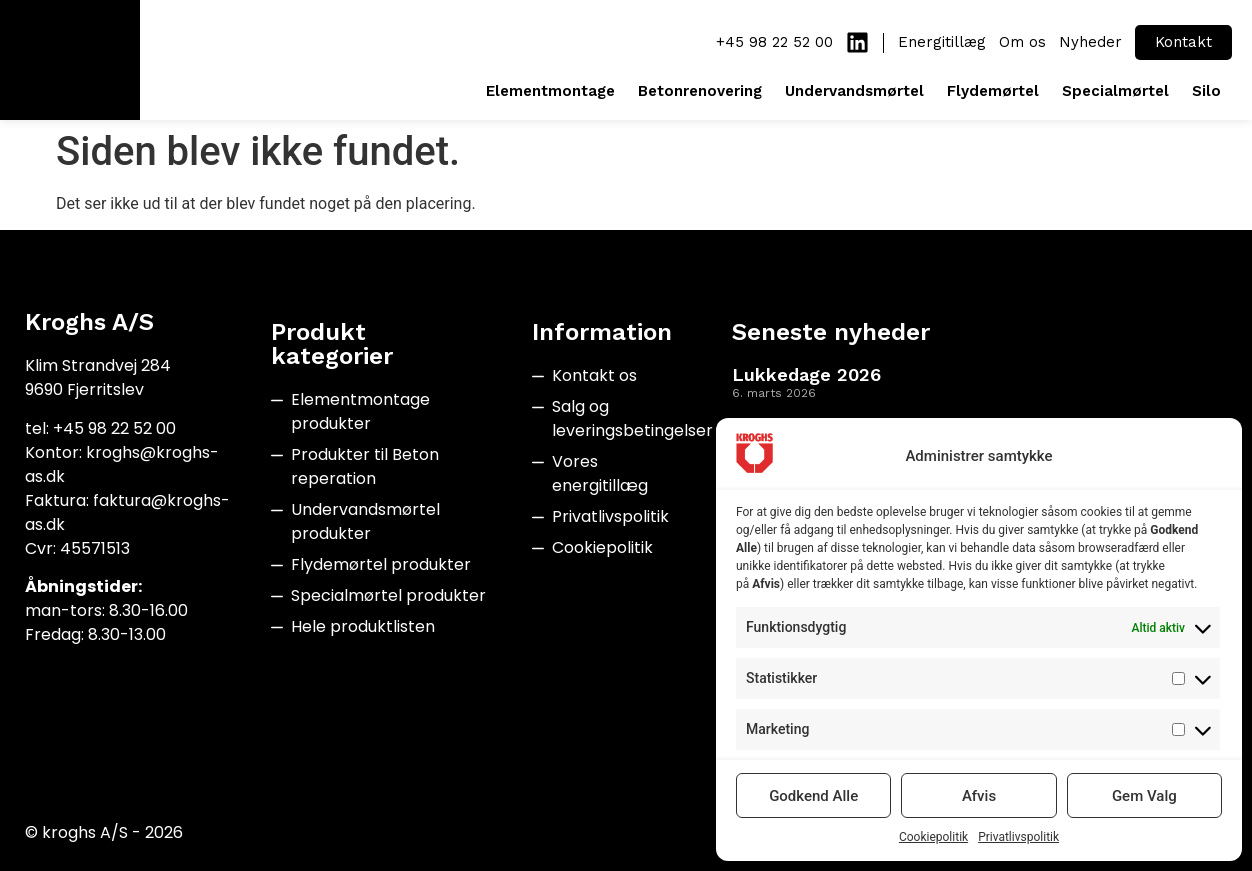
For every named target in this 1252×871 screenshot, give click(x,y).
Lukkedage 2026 (806, 374)
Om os (1022, 42)
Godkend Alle (813, 796)
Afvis (979, 796)
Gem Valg (1144, 796)
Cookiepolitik (933, 837)
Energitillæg (942, 42)
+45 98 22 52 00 (774, 42)
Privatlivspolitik (1018, 837)
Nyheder (1090, 42)
